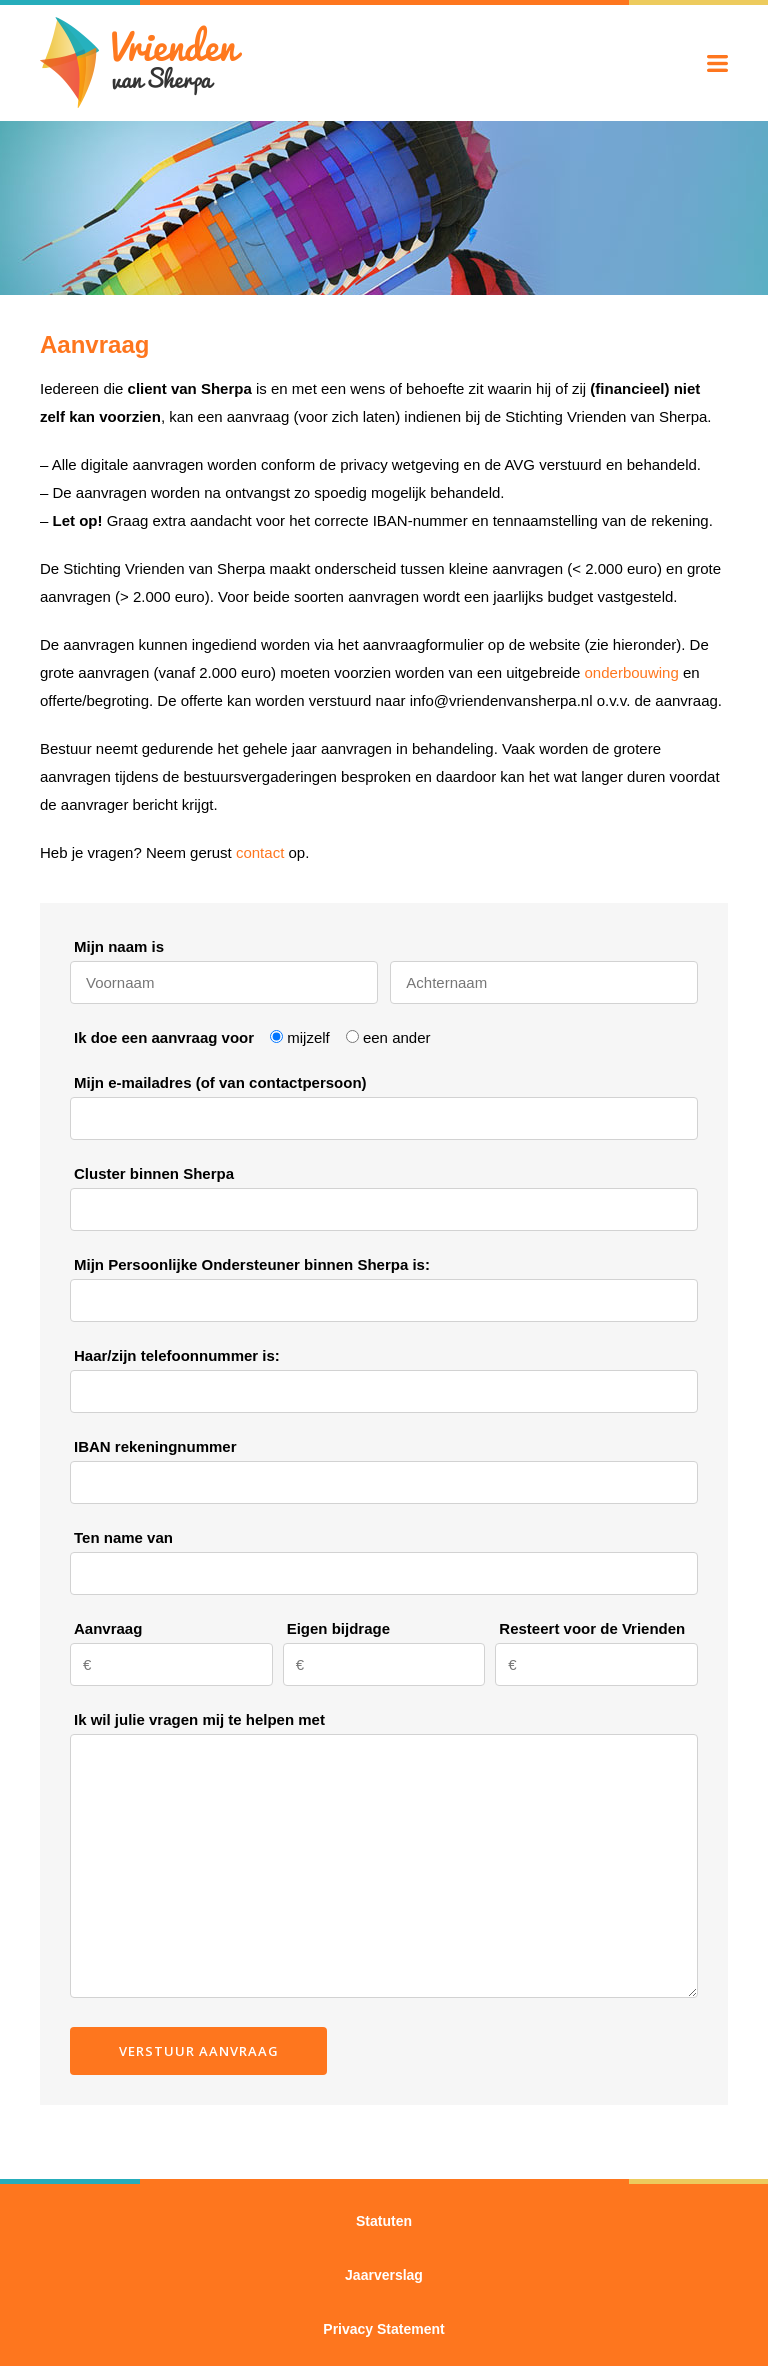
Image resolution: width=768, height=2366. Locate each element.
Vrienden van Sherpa (141, 62)
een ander (397, 1037)
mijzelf (308, 1037)
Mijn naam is (119, 946)
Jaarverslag (384, 2275)
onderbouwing (632, 672)
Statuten (384, 2221)
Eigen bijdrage (338, 1628)
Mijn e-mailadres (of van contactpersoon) (220, 1082)
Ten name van (123, 1537)
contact (260, 852)
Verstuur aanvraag (199, 2051)
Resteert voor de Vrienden (592, 1628)
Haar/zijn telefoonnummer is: (177, 1355)
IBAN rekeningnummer (155, 1446)
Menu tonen (717, 63)
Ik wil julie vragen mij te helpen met (199, 1719)
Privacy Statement (383, 2329)
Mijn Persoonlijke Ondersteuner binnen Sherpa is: (252, 1264)
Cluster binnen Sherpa (154, 1173)
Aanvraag (108, 1628)
